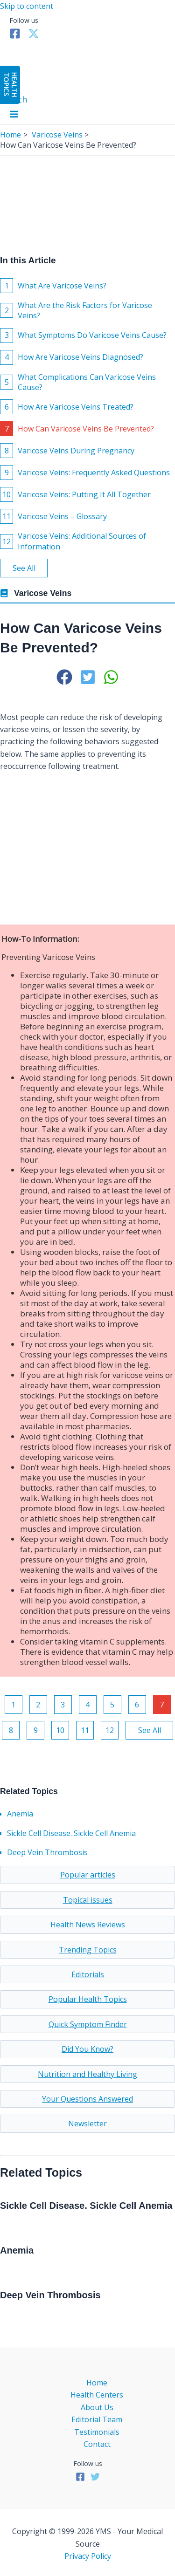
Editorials (87, 1974)
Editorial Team (96, 2419)
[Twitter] (33, 36)
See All (24, 568)
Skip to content (26, 6)
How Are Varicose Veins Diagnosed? (71, 357)
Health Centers (96, 2395)
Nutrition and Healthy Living (87, 2074)
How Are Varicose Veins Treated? (66, 406)
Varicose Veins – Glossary (53, 516)
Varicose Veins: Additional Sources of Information (73, 541)
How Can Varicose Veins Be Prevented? (77, 428)
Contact (97, 2444)
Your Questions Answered (87, 2099)
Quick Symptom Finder (88, 2024)
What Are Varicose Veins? (53, 285)
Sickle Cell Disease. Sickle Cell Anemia (71, 1833)
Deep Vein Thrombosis (47, 1852)
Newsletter (87, 2123)
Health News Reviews (87, 1924)
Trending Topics (88, 1950)
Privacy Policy (87, 2556)
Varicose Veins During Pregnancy (67, 450)
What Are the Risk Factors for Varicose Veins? (76, 310)
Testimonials (96, 2432)
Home (96, 2382)
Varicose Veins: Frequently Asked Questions (85, 472)
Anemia (20, 1814)
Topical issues (87, 1900)
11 (85, 1730)
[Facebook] (15, 36)
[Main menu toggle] (14, 114)
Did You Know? (87, 2049)
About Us (97, 2407)
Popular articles (87, 1875)
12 (109, 1730)
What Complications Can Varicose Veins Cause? (78, 382)
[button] (64, 677)
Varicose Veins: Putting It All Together (75, 494)
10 (60, 1730)
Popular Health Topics (88, 1999)
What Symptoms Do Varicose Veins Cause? (83, 335)
